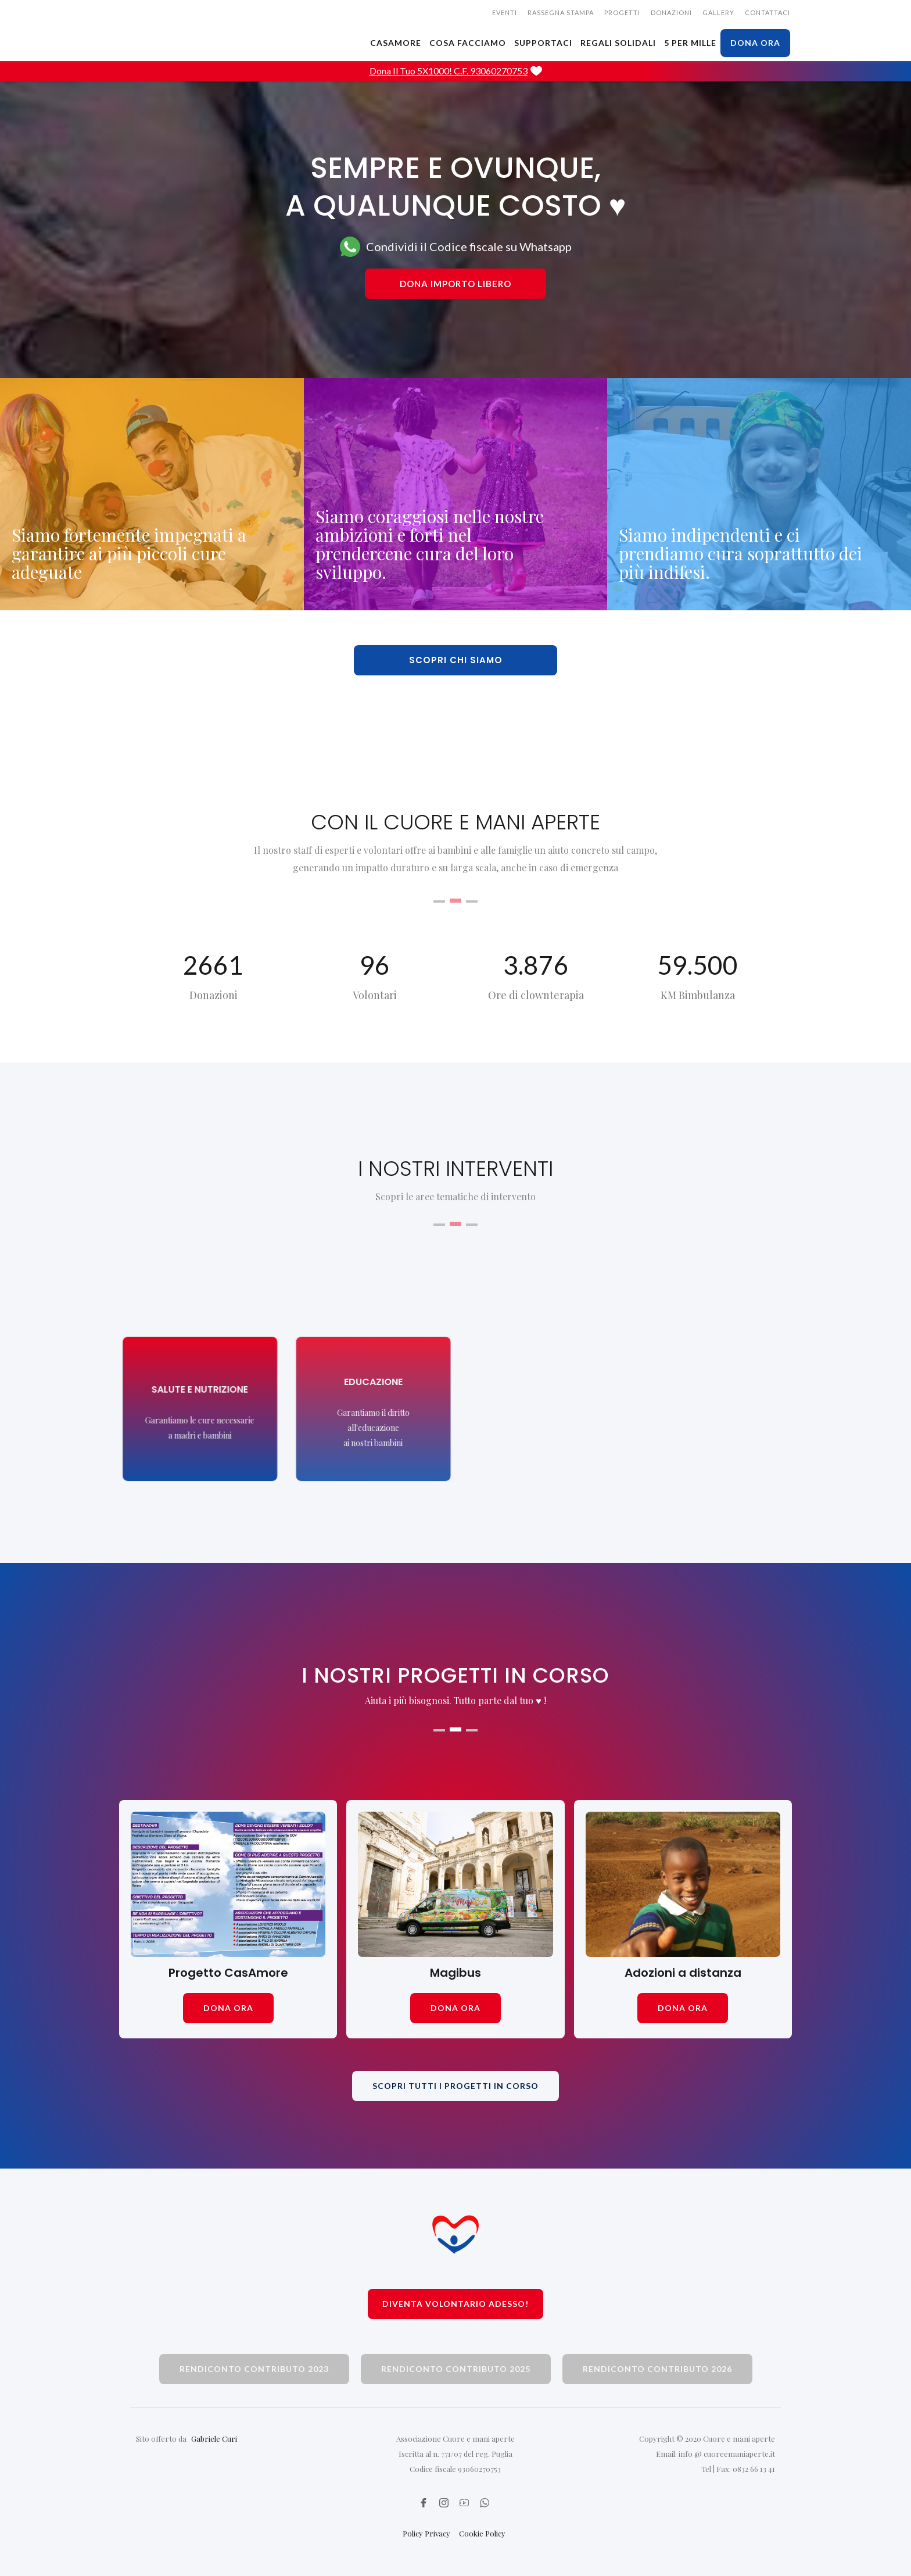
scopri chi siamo (456, 660)
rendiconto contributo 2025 (455, 2369)
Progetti (622, 12)
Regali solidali (618, 43)
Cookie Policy (482, 2533)
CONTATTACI (767, 12)
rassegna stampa (561, 12)
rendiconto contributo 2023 (254, 2369)
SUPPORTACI (543, 43)
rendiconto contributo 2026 (657, 2369)
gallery (718, 12)
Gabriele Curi (214, 2438)
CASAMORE (395, 43)
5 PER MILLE (690, 43)
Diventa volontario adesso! (455, 2304)
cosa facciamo (467, 43)
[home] (205, 14)
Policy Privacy (426, 2533)
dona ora (755, 43)
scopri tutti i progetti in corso (455, 2086)
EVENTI (504, 12)
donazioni (671, 12)
